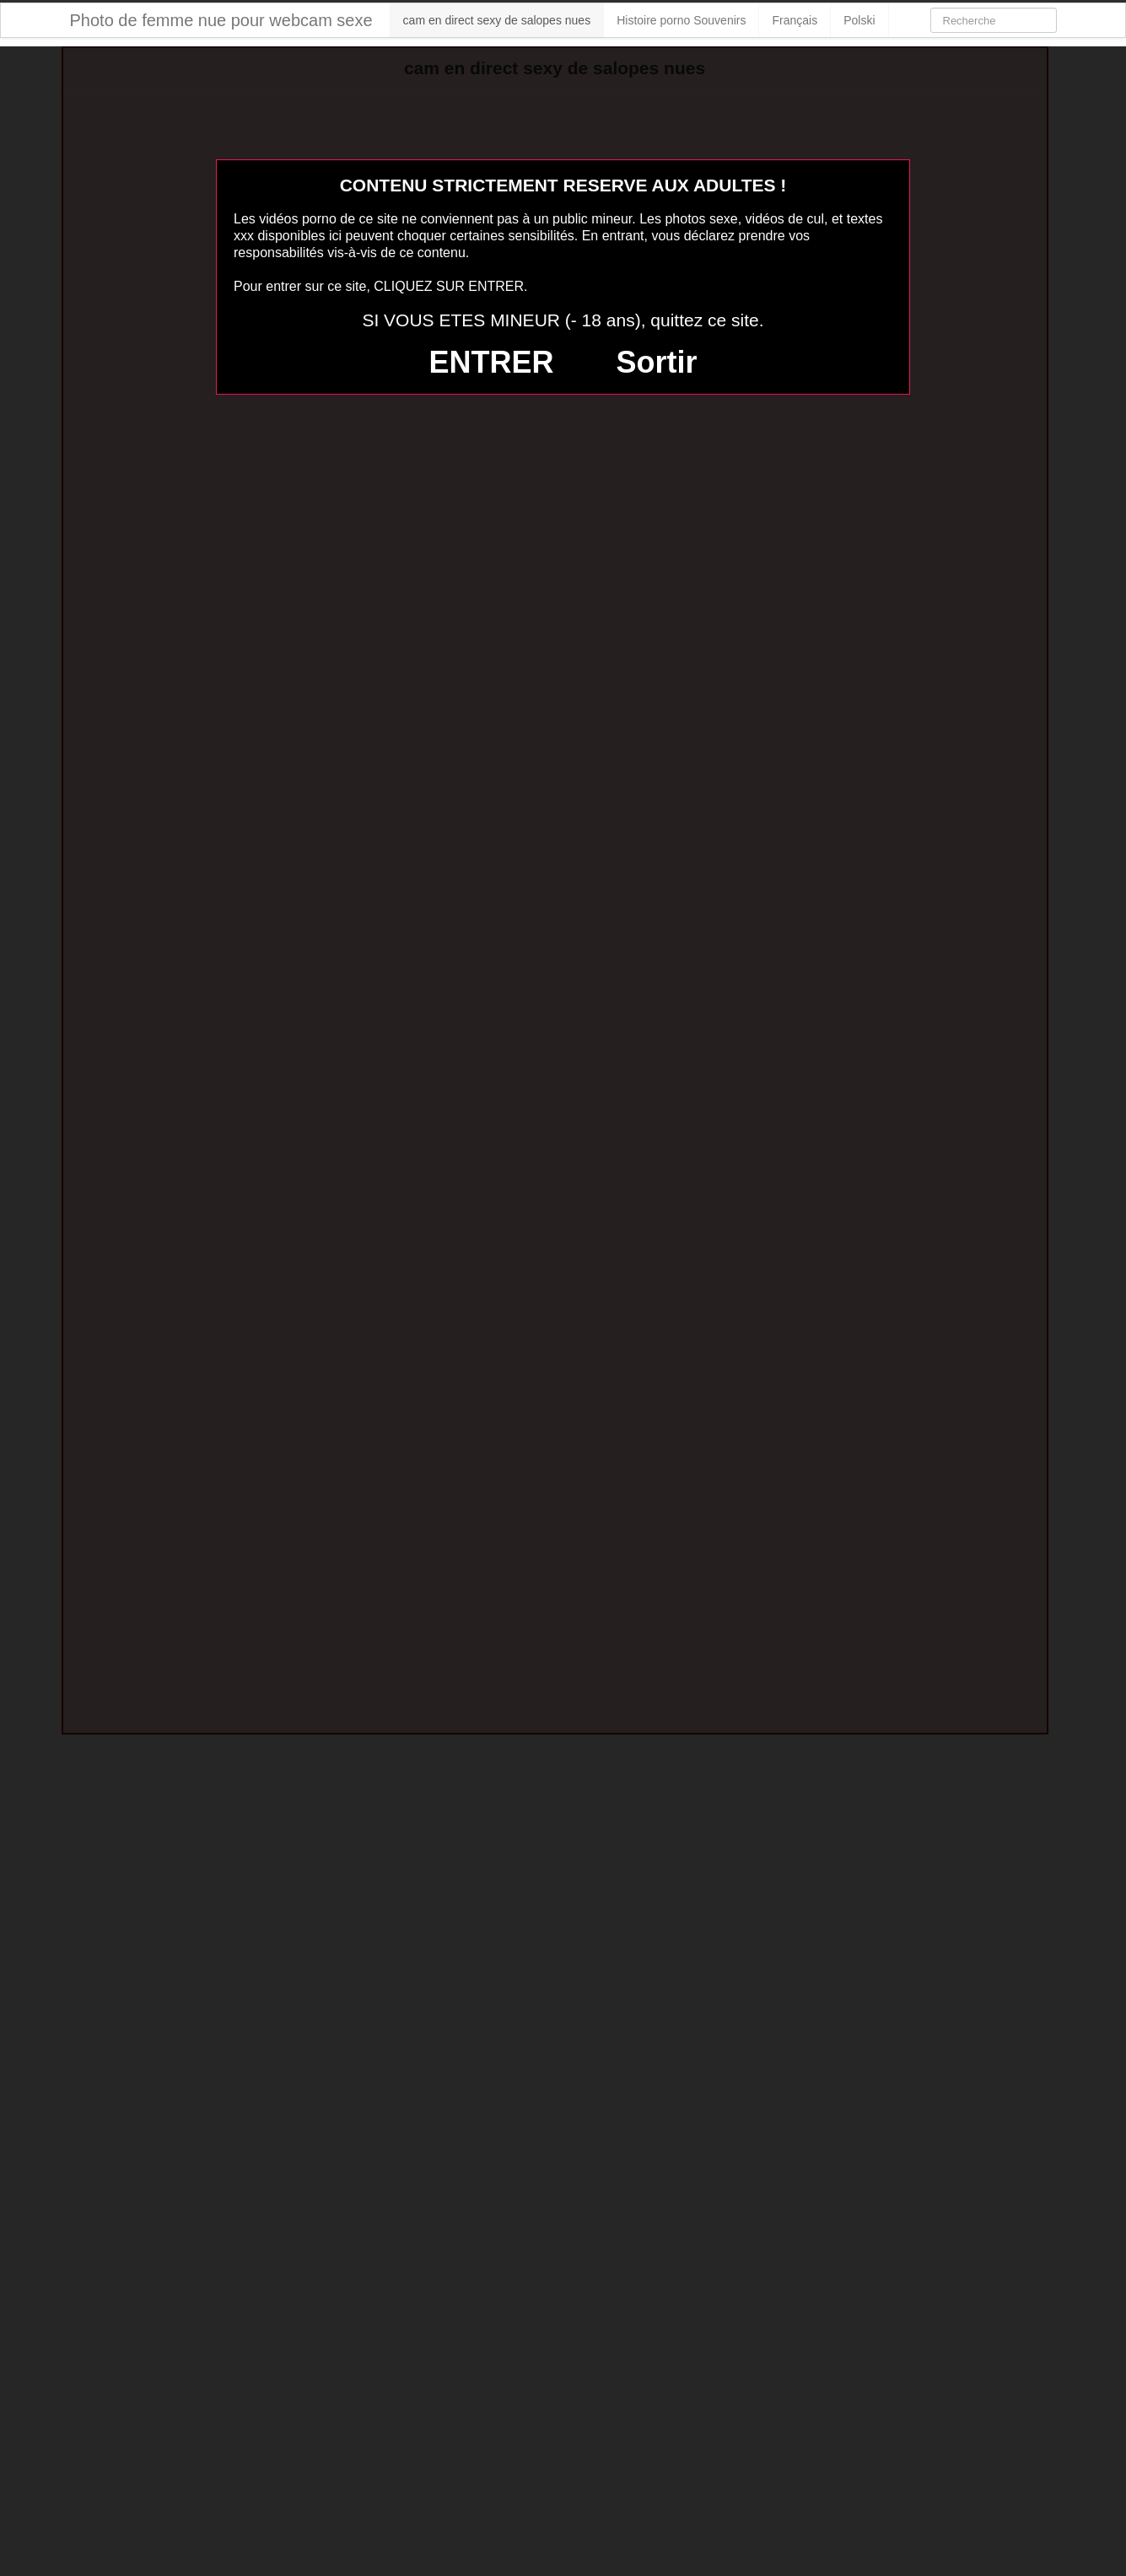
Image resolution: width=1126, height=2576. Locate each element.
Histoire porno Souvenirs (681, 20)
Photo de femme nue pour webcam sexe (221, 20)
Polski (859, 20)
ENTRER (491, 362)
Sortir (656, 362)
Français (794, 20)
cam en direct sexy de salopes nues (497, 20)
